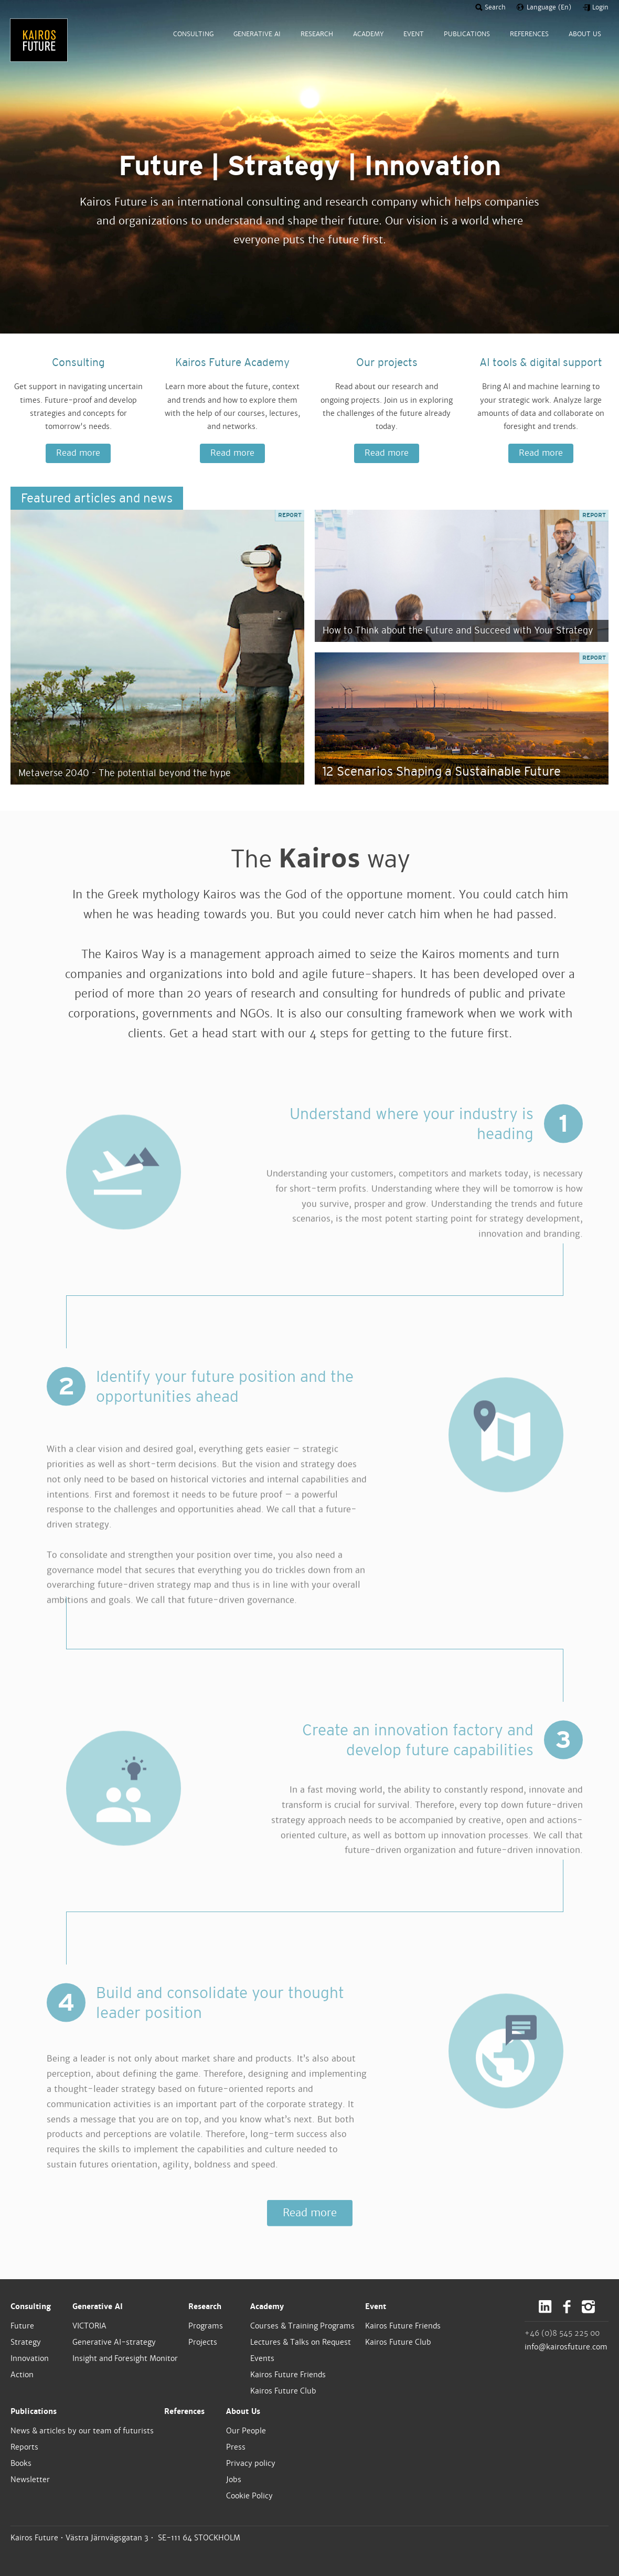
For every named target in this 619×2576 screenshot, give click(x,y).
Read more (78, 452)
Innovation (29, 2358)
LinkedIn (545, 2306)
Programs (205, 2326)
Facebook (566, 2306)
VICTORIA (89, 2326)
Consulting (30, 2306)
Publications (33, 2411)
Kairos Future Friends (288, 2374)
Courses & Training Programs (302, 2326)
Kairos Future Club (283, 2391)
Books (20, 2463)
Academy (267, 2306)
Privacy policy (250, 2463)
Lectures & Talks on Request (300, 2342)
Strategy (25, 2342)
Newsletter (30, 2479)
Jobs (233, 2479)
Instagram (588, 2306)
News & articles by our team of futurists (82, 2430)
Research (204, 2306)
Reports (24, 2447)
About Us (243, 2411)
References (184, 2411)
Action (22, 2374)
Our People (246, 2430)
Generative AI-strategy (114, 2342)
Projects (202, 2342)
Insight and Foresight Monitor (125, 2358)
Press (236, 2447)
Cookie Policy (249, 2495)
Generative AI (97, 2306)
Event (375, 2306)
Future (22, 2326)
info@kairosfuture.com (566, 2347)
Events (262, 2358)
